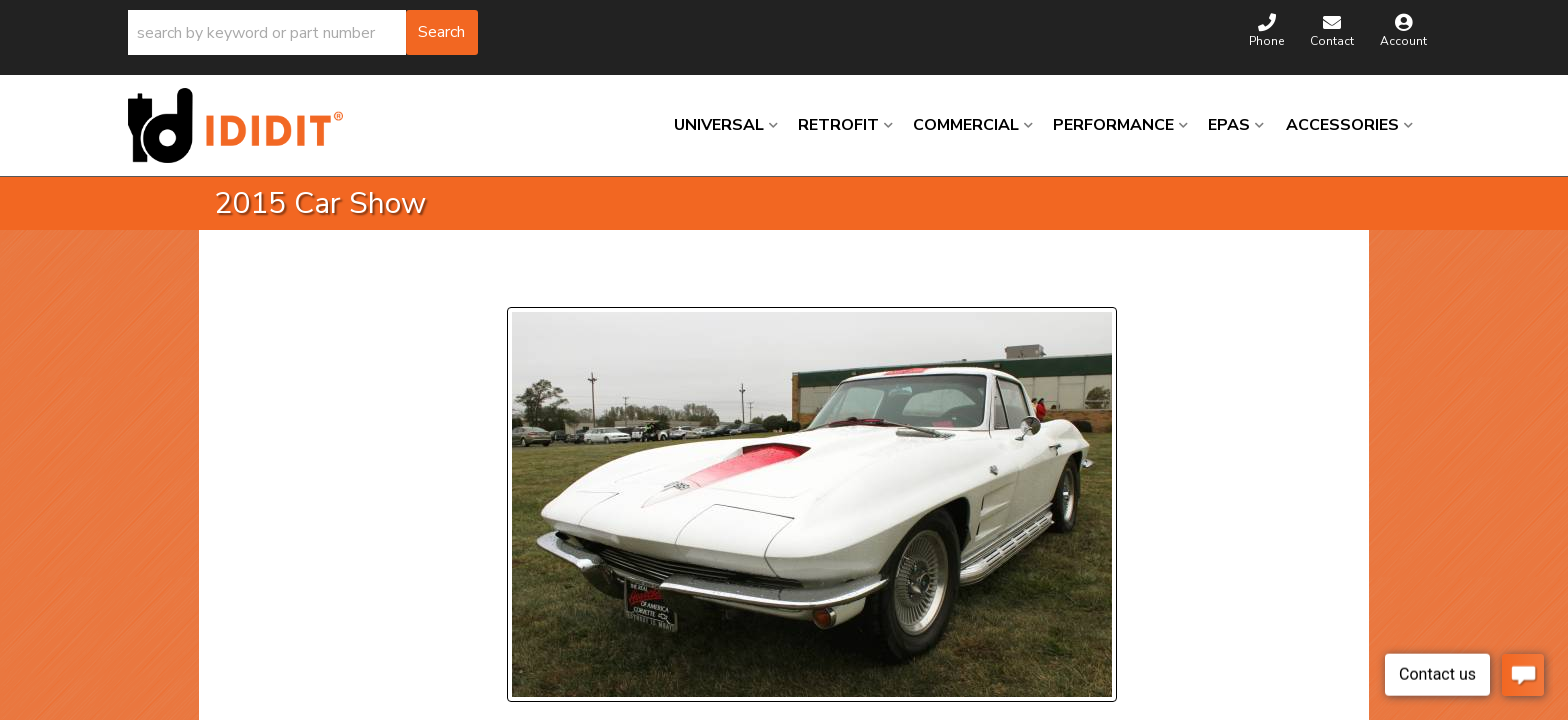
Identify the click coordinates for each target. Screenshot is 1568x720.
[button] (303, 32)
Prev (534, 282)
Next (699, 282)
